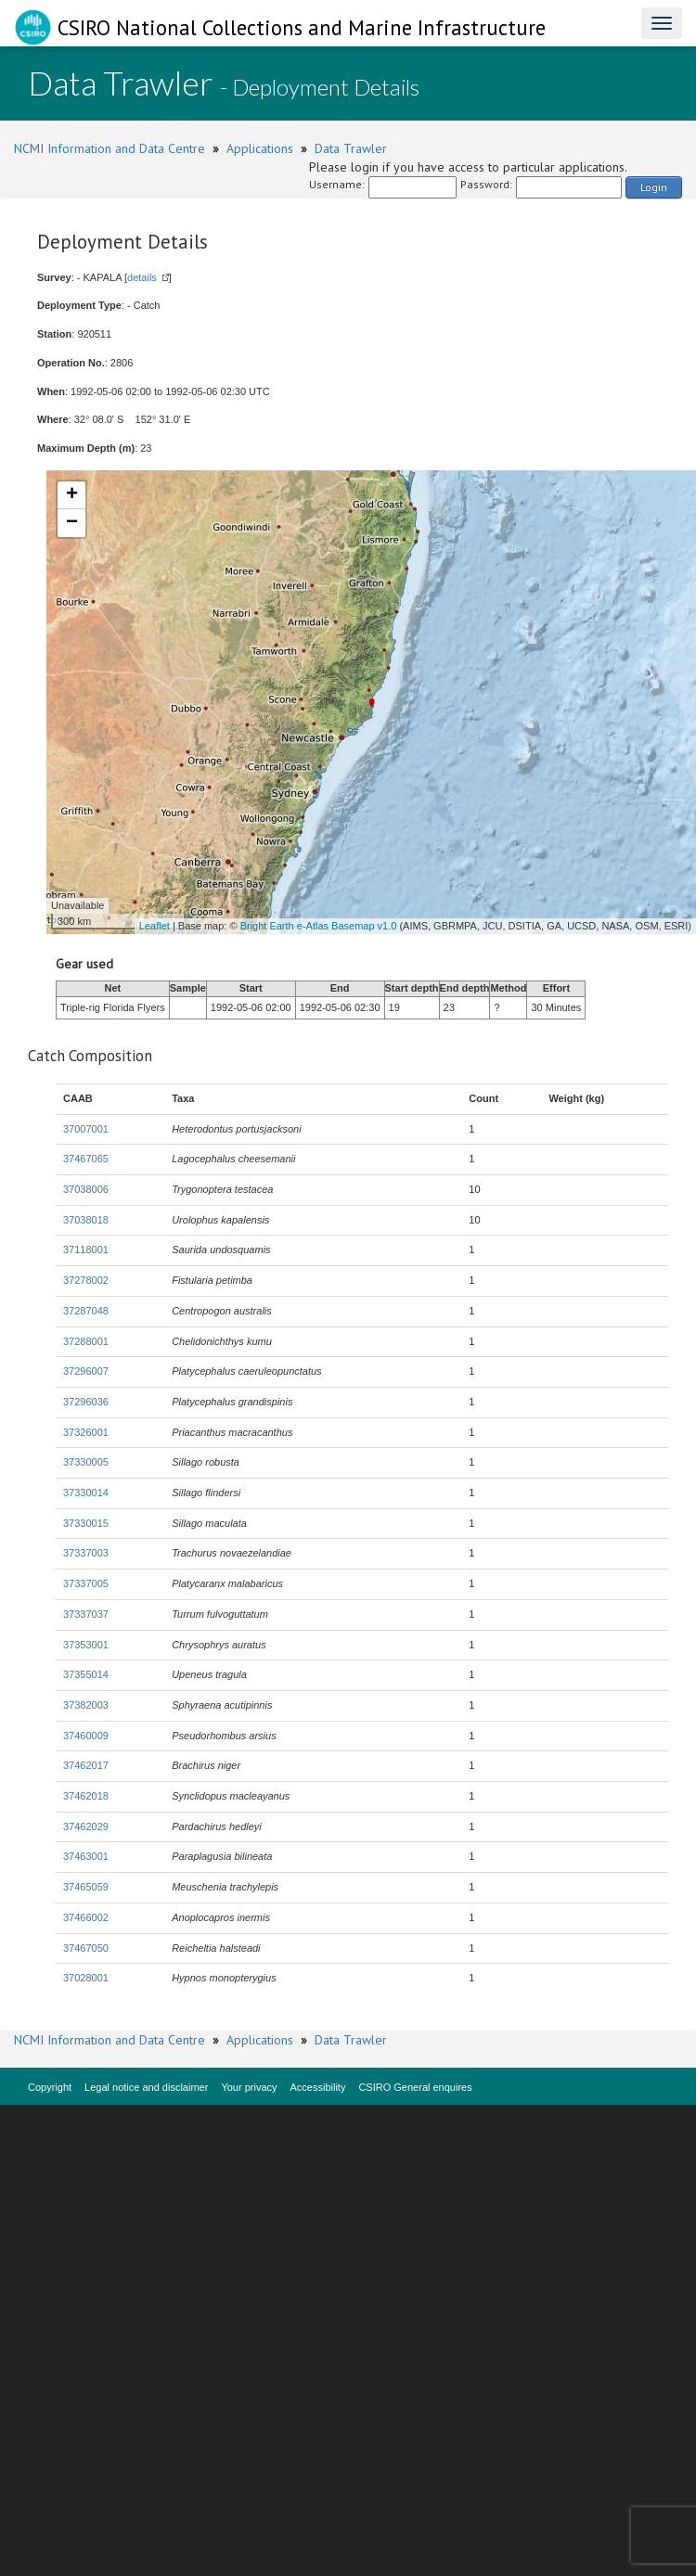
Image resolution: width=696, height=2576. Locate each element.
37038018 (86, 1219)
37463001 (86, 1856)
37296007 (86, 1371)
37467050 (86, 1948)
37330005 (86, 1461)
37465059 (86, 1886)
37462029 (86, 1826)
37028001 (86, 1977)
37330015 (86, 1523)
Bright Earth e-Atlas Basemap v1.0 (318, 925)
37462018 (86, 1795)
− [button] (72, 523)
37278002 (86, 1280)
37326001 (86, 1432)
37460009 (86, 1735)
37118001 (86, 1249)
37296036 (86, 1401)
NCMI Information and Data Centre (109, 148)
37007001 (86, 1128)
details (142, 277)
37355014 (86, 1674)
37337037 (86, 1614)
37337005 (86, 1583)
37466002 (86, 1917)
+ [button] (72, 495)
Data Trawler (351, 148)
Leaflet (154, 925)
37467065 (86, 1158)
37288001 (86, 1341)
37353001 (86, 1644)
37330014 (86, 1492)
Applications (259, 148)
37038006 (86, 1189)
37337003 (86, 1552)
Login (653, 187)
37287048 (86, 1310)
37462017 (86, 1765)
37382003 (86, 1705)
